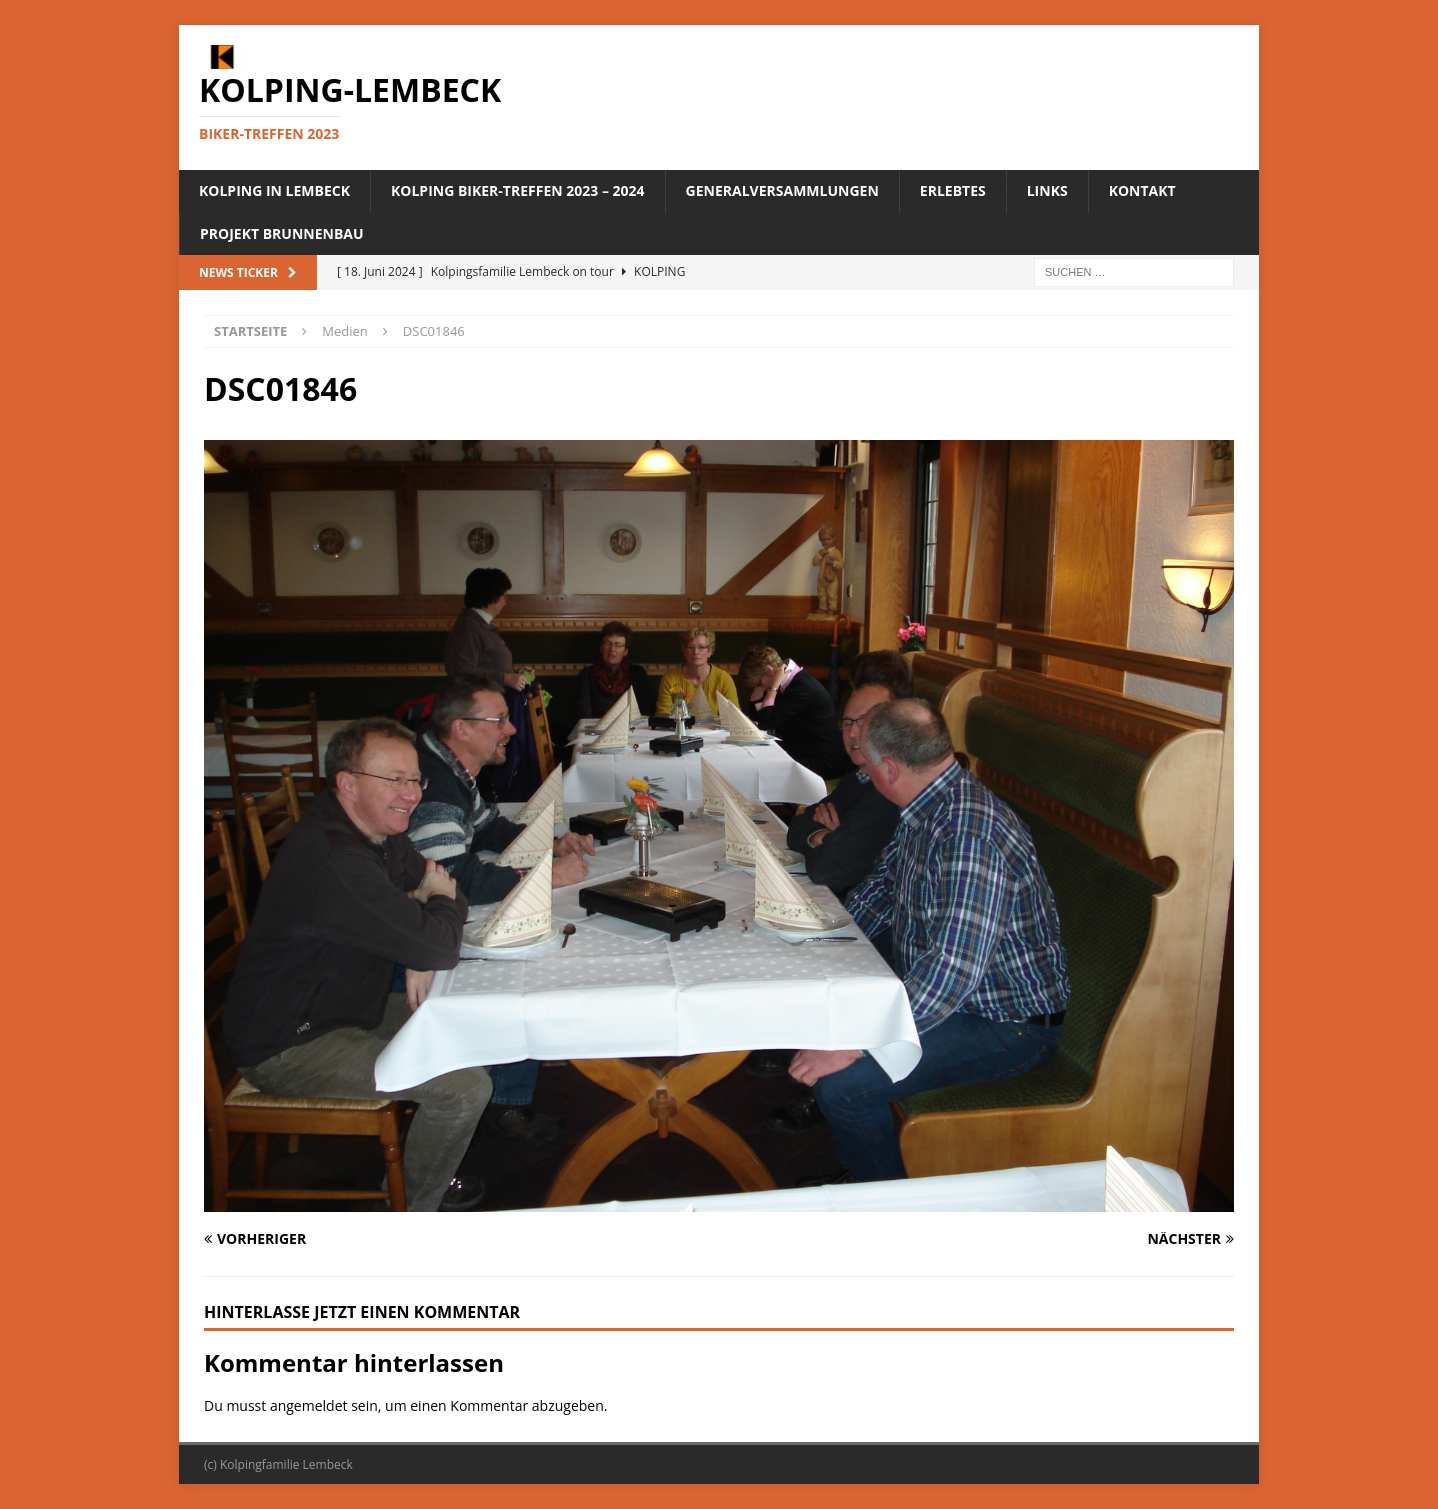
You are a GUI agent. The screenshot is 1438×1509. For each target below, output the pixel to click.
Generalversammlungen (782, 190)
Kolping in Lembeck (274, 190)
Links (1047, 190)
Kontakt (1142, 190)
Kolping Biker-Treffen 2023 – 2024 (518, 190)
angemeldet (309, 1405)
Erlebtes (953, 190)
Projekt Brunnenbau (282, 233)
